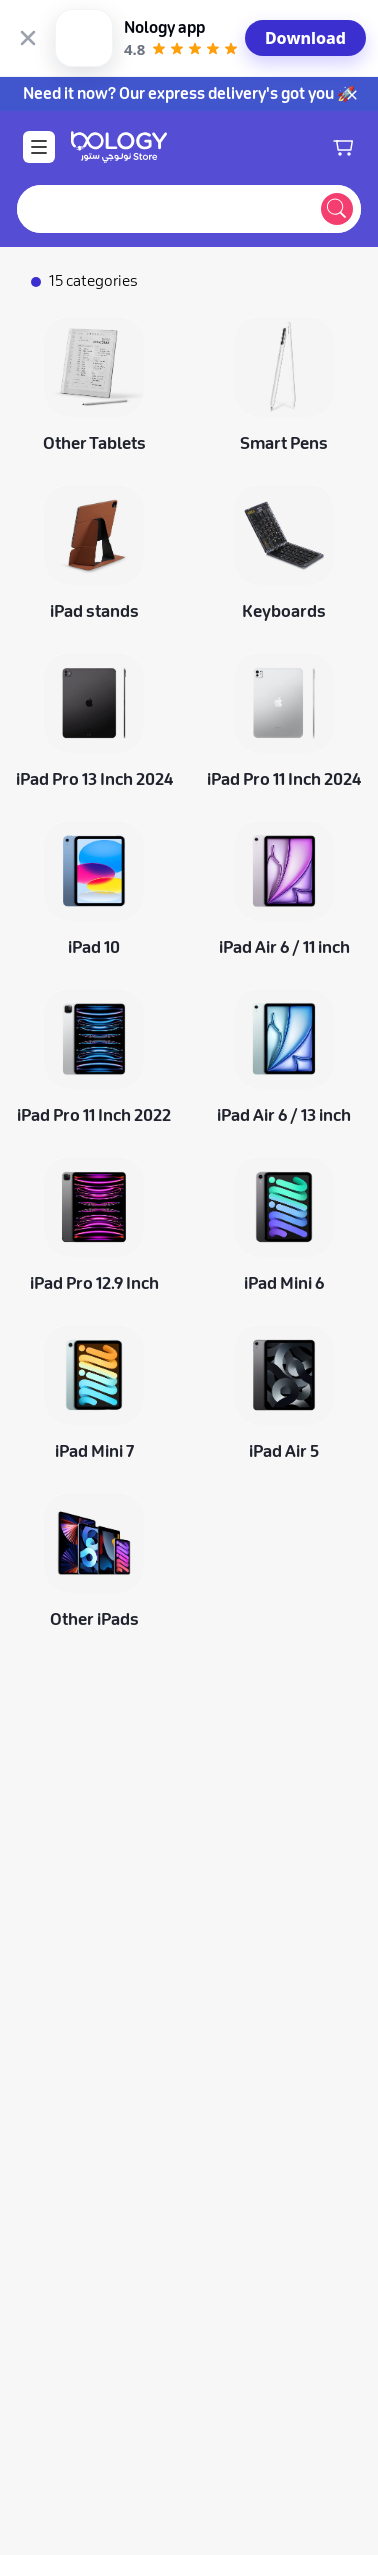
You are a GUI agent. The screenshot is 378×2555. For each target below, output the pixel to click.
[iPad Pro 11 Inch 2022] (94, 980)
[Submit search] (337, 132)
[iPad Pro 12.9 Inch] (94, 1148)
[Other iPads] (94, 1484)
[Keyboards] (284, 476)
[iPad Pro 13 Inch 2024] (94, 644)
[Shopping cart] (343, 70)
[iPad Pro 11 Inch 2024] (284, 644)
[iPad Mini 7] (94, 1316)
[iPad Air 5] (284, 1316)
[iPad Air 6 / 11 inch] (284, 812)
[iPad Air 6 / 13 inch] (284, 980)
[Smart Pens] (284, 308)
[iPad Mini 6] (284, 1148)
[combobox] (165, 132)
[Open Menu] (39, 70)
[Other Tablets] (94, 308)
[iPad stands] (94, 476)
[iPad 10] (94, 812)
